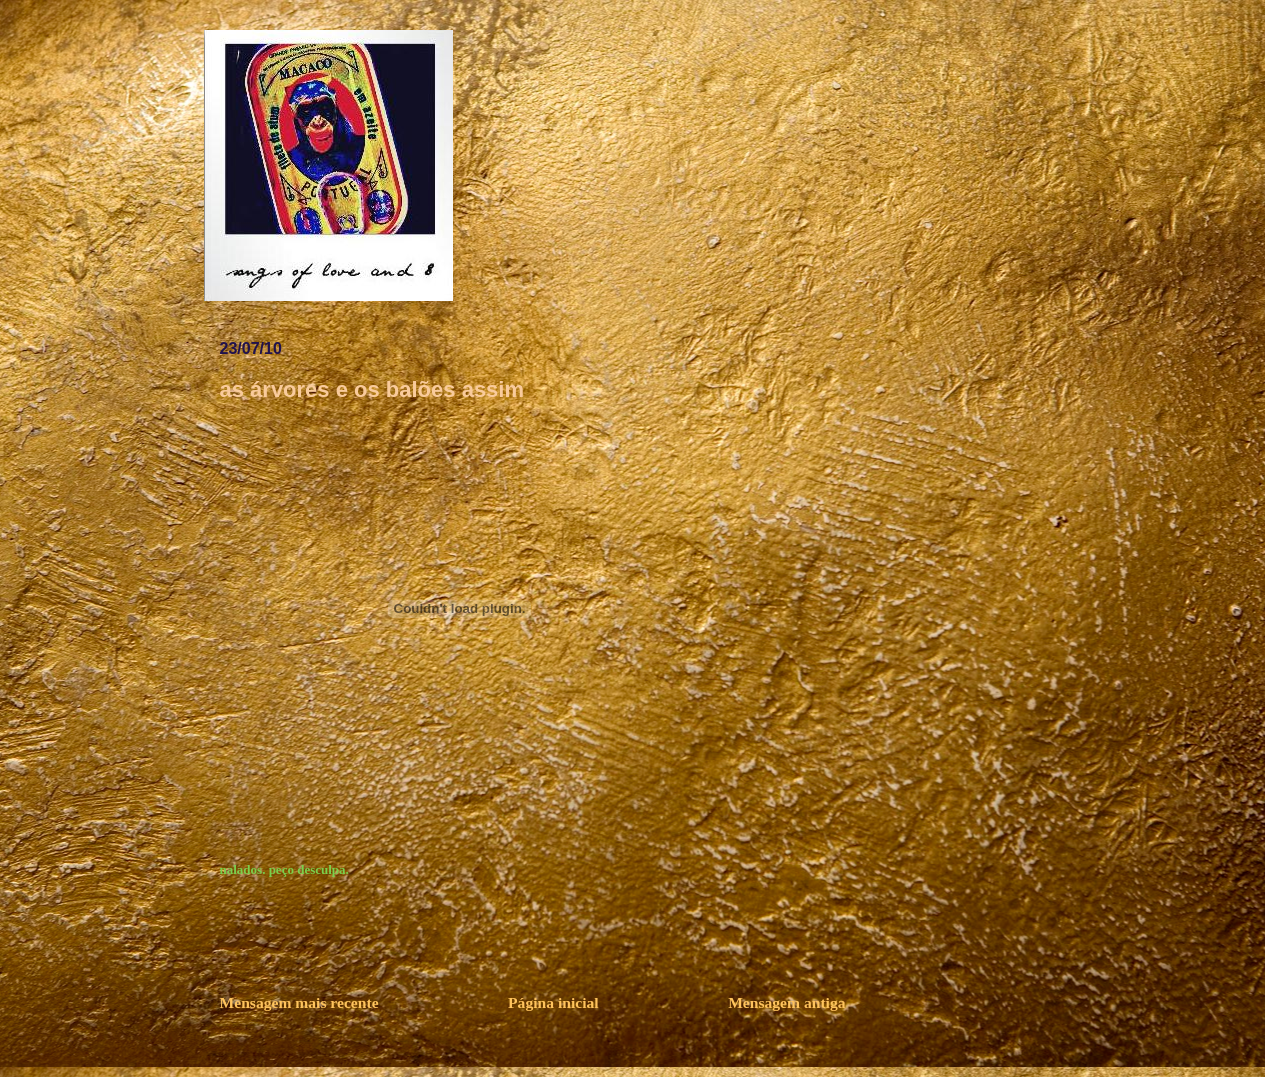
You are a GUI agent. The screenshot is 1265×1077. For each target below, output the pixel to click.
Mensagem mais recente (299, 1002)
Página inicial (553, 1002)
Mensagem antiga (786, 1002)
